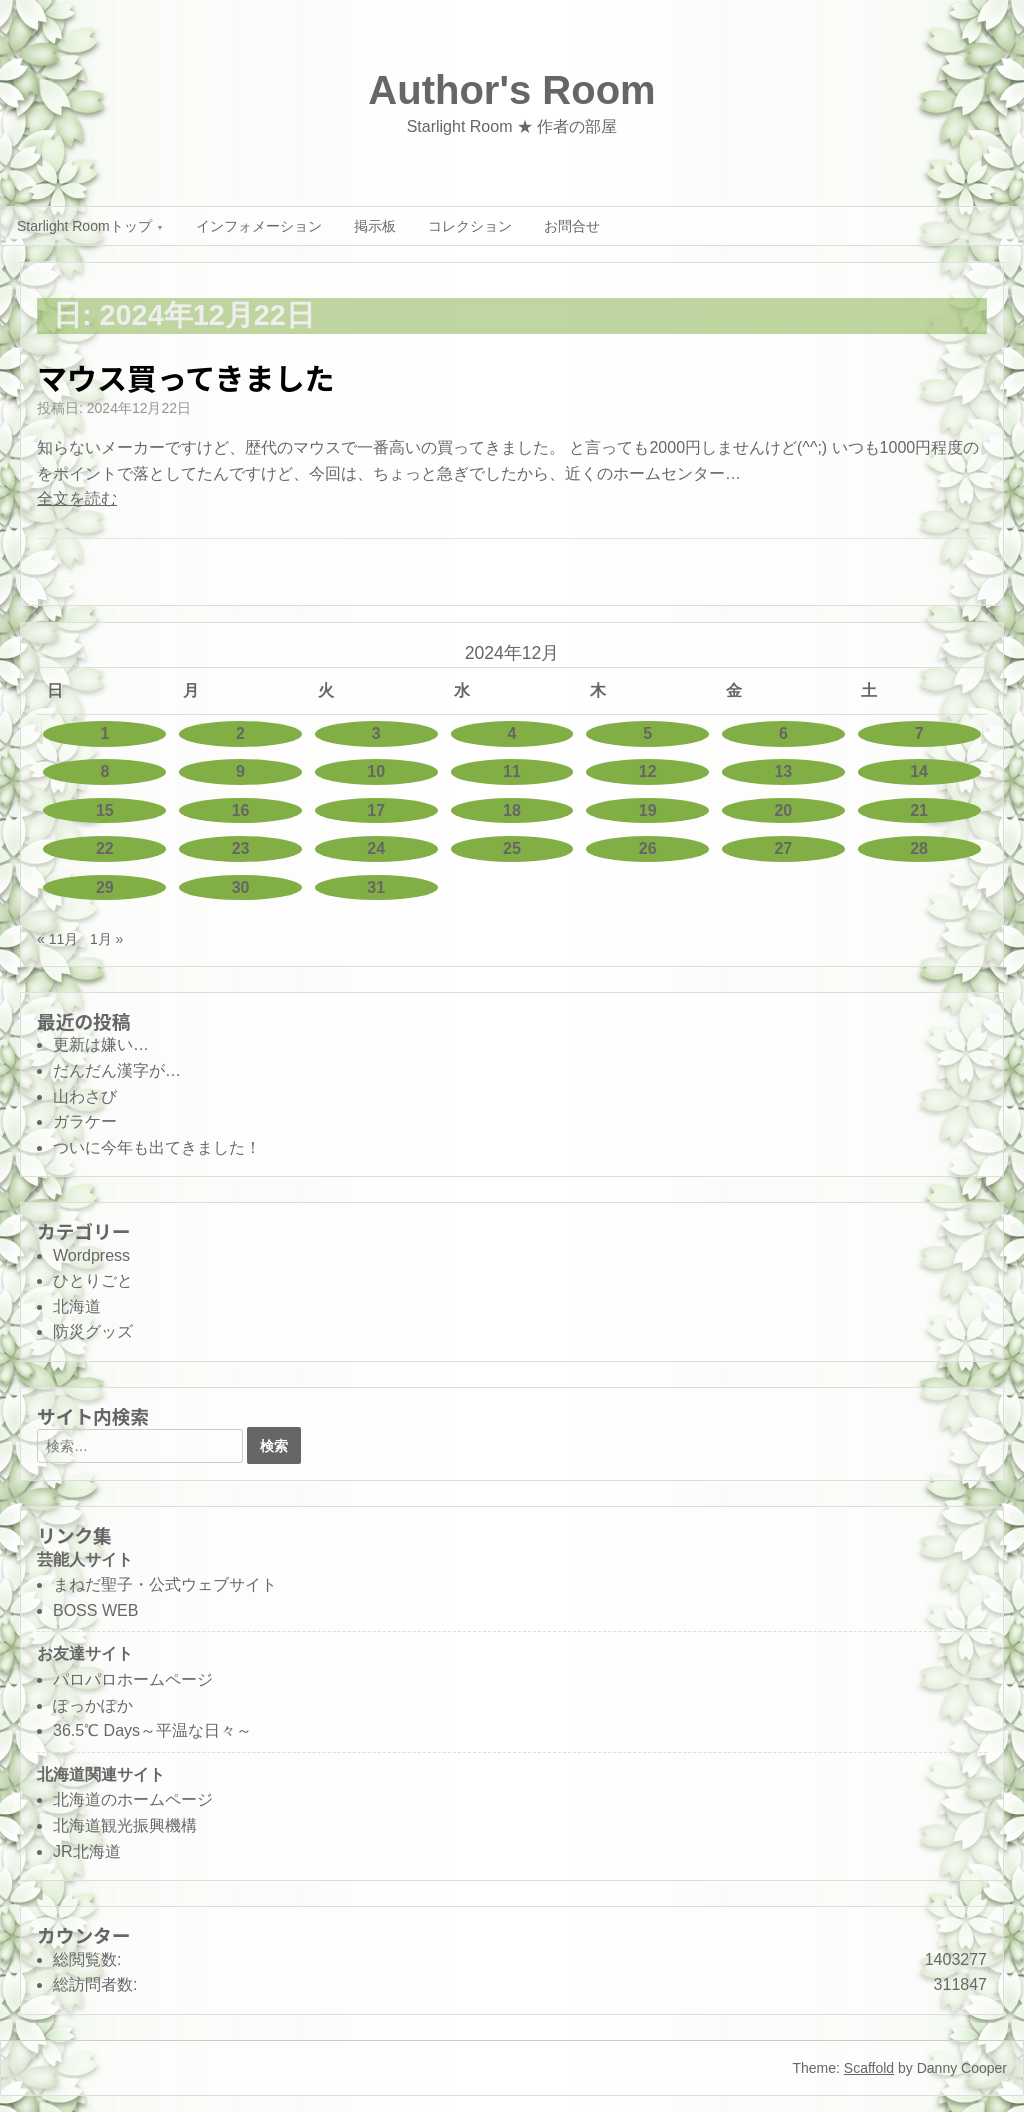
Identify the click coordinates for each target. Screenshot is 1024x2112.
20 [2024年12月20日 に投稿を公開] (783, 810)
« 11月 (57, 939)
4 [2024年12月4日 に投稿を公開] (512, 733)
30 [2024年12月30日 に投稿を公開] (241, 887)
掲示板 (375, 226)
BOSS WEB (95, 1610)
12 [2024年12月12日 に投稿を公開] (648, 771)
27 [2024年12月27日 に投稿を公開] (783, 848)
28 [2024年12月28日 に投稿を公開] (919, 848)
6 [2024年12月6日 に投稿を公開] (783, 733)
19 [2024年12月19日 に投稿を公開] (648, 810)
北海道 (77, 1306)
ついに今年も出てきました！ (157, 1147)
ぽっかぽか (93, 1705)
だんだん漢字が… (117, 1070)
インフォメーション (259, 226)
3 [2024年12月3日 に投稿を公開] (376, 733)
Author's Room (511, 90)
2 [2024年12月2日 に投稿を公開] (240, 733)
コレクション (470, 226)
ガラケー (85, 1121)
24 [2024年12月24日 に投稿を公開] (376, 848)
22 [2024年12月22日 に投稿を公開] (105, 848)
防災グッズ (93, 1331)
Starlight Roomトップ (84, 226)
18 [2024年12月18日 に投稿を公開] (512, 810)
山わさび (85, 1096)
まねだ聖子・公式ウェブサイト (165, 1584)
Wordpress (91, 1255)
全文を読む (77, 498)
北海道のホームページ (133, 1799)
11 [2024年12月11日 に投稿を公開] (512, 771)
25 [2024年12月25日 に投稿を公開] (512, 848)
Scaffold (869, 2068)
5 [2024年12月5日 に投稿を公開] (647, 733)
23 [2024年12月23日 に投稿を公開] (241, 848)
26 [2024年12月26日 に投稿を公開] (648, 848)
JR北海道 (87, 1851)
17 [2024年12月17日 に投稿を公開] (376, 810)
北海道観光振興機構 (125, 1825)
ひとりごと (93, 1280)
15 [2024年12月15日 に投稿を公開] (105, 810)
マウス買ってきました (186, 377)
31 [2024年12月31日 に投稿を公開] (376, 887)
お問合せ (572, 226)
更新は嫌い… (101, 1044)
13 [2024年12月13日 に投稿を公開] (783, 771)
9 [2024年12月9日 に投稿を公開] (240, 771)
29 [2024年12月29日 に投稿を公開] (105, 887)
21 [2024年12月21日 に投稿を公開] (919, 810)
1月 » (106, 939)
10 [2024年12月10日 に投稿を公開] (376, 771)
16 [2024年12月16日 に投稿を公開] (241, 810)
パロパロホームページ (133, 1679)
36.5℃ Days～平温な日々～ (152, 1730)
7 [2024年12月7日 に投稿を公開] (919, 733)
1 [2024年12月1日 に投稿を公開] (104, 733)
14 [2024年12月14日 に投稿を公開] (919, 771)
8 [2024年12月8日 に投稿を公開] (104, 771)
